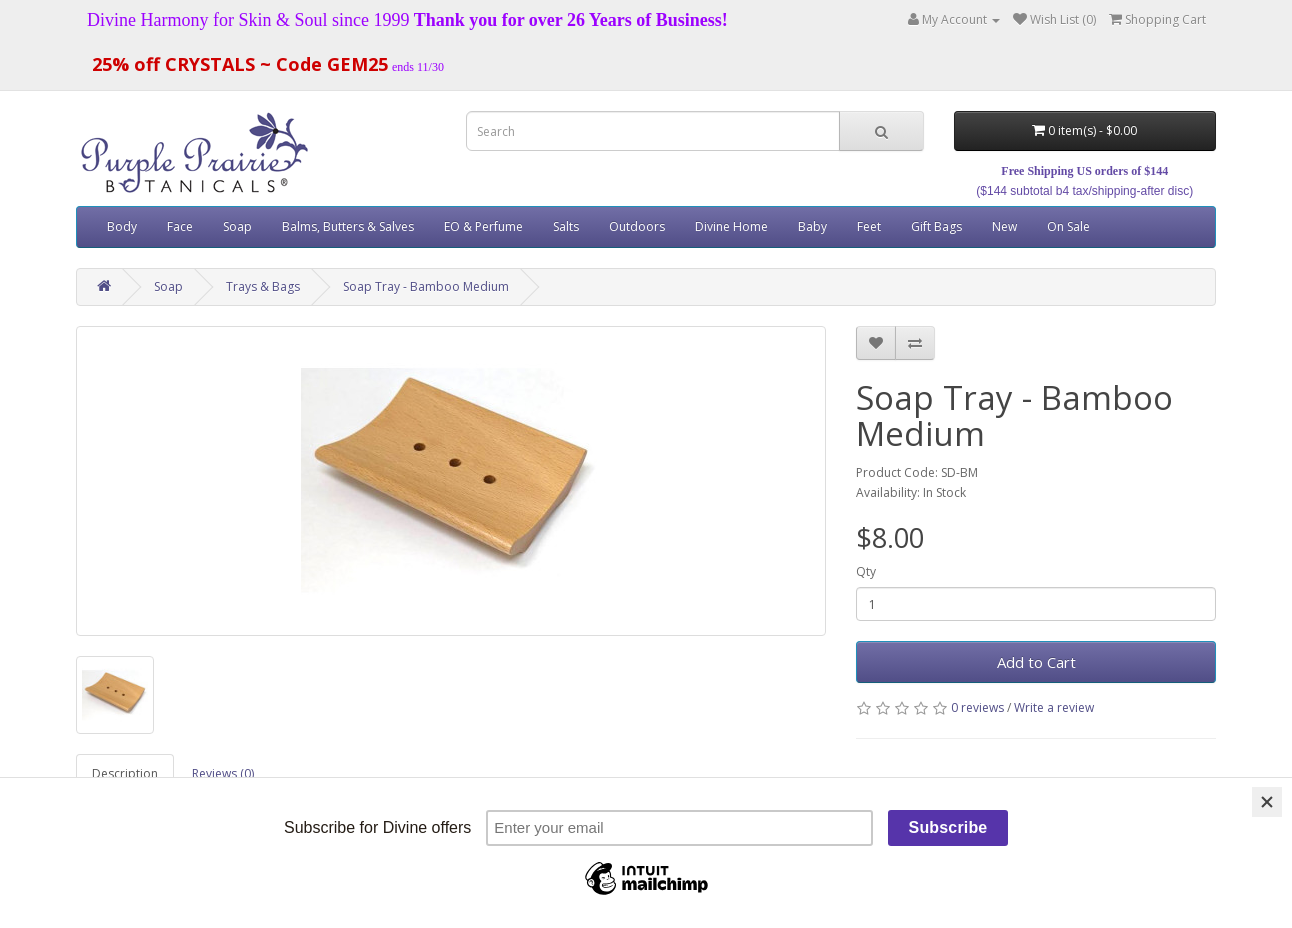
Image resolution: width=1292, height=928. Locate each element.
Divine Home (731, 226)
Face (180, 226)
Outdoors (637, 226)
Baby (812, 226)
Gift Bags (936, 226)
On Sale (1068, 226)
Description (125, 773)
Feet (869, 226)
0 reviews (977, 707)
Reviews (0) (223, 773)
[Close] (1267, 802)
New (1004, 226)
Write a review (1054, 707)
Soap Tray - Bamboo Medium (426, 286)
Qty (866, 571)
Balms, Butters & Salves (348, 226)
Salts (566, 226)
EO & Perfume (483, 226)
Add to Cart (1036, 662)
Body (122, 226)
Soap (237, 226)
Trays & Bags (263, 286)
